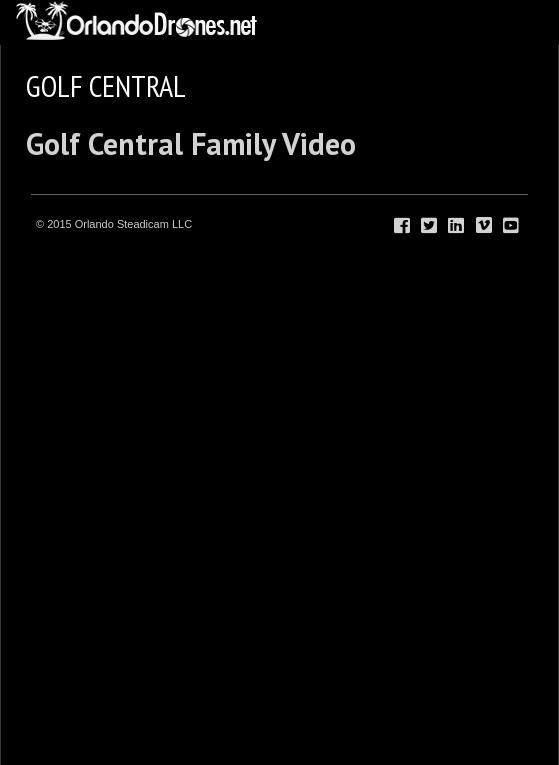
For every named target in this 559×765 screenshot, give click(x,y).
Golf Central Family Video (191, 143)
